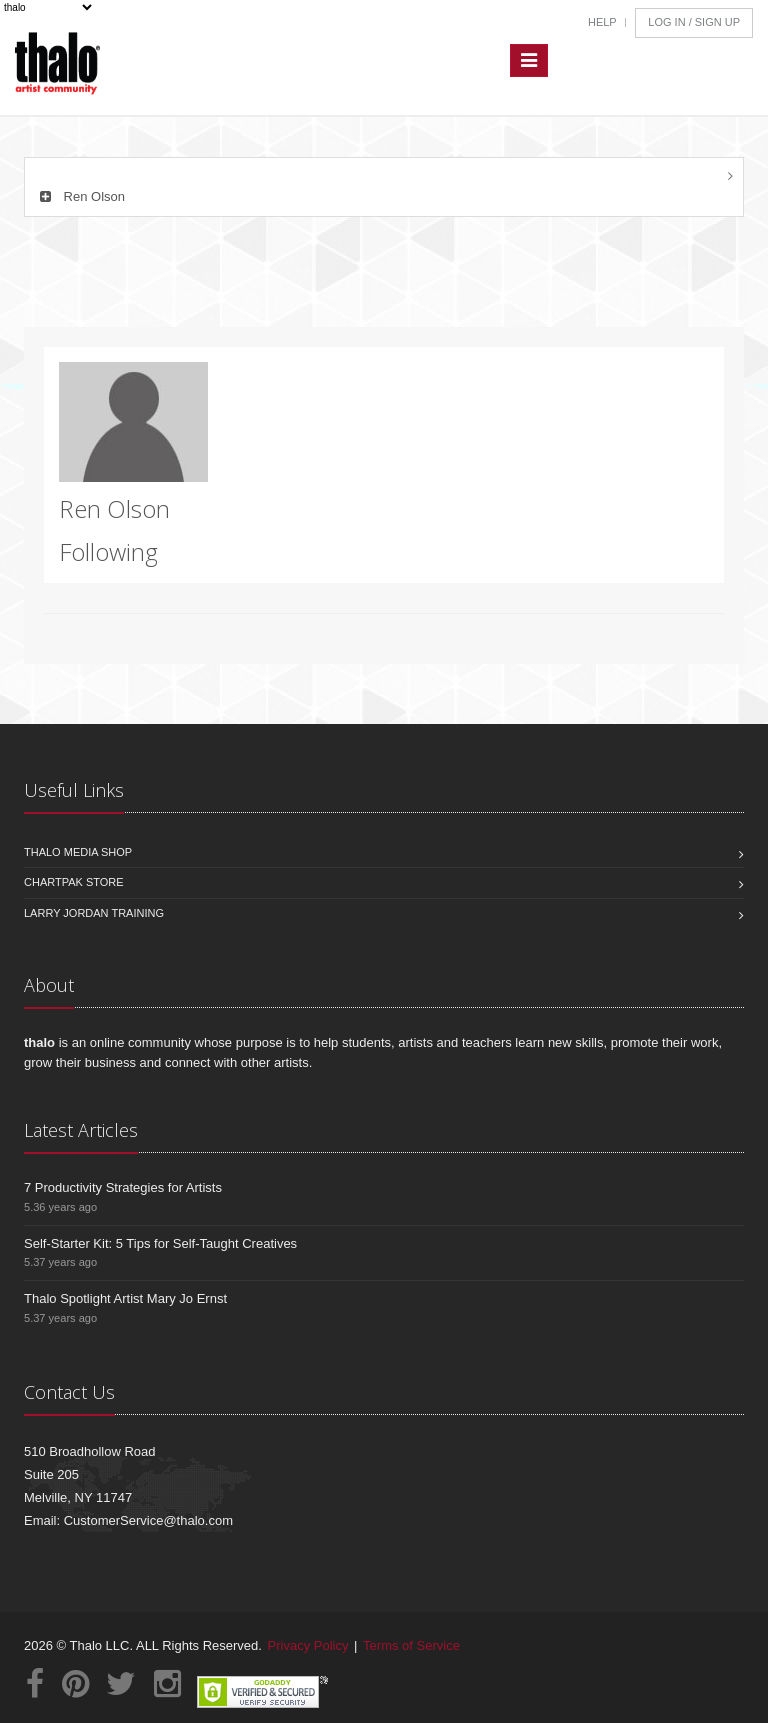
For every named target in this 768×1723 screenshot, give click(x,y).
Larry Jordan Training (94, 913)
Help (602, 22)
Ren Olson (80, 196)
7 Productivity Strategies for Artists (123, 1187)
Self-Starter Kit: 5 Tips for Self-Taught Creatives (160, 1243)
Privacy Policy (308, 1645)
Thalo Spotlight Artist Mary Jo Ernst (125, 1298)
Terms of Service (411, 1645)
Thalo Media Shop (78, 852)
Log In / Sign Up (694, 22)
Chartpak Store (74, 882)
